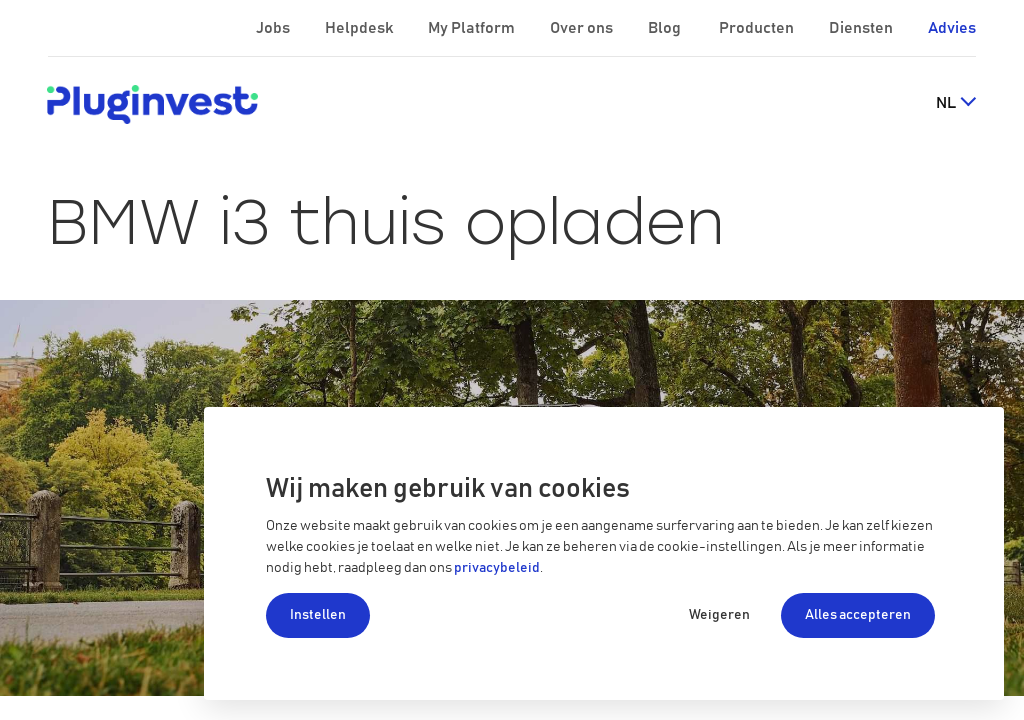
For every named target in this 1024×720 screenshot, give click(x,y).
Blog (666, 28)
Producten (758, 28)
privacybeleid (497, 568)
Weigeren (719, 615)
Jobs (274, 28)
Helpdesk (360, 28)
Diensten (862, 28)
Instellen (318, 615)
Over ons (583, 28)
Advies (952, 28)
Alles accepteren (858, 615)
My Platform (471, 28)
